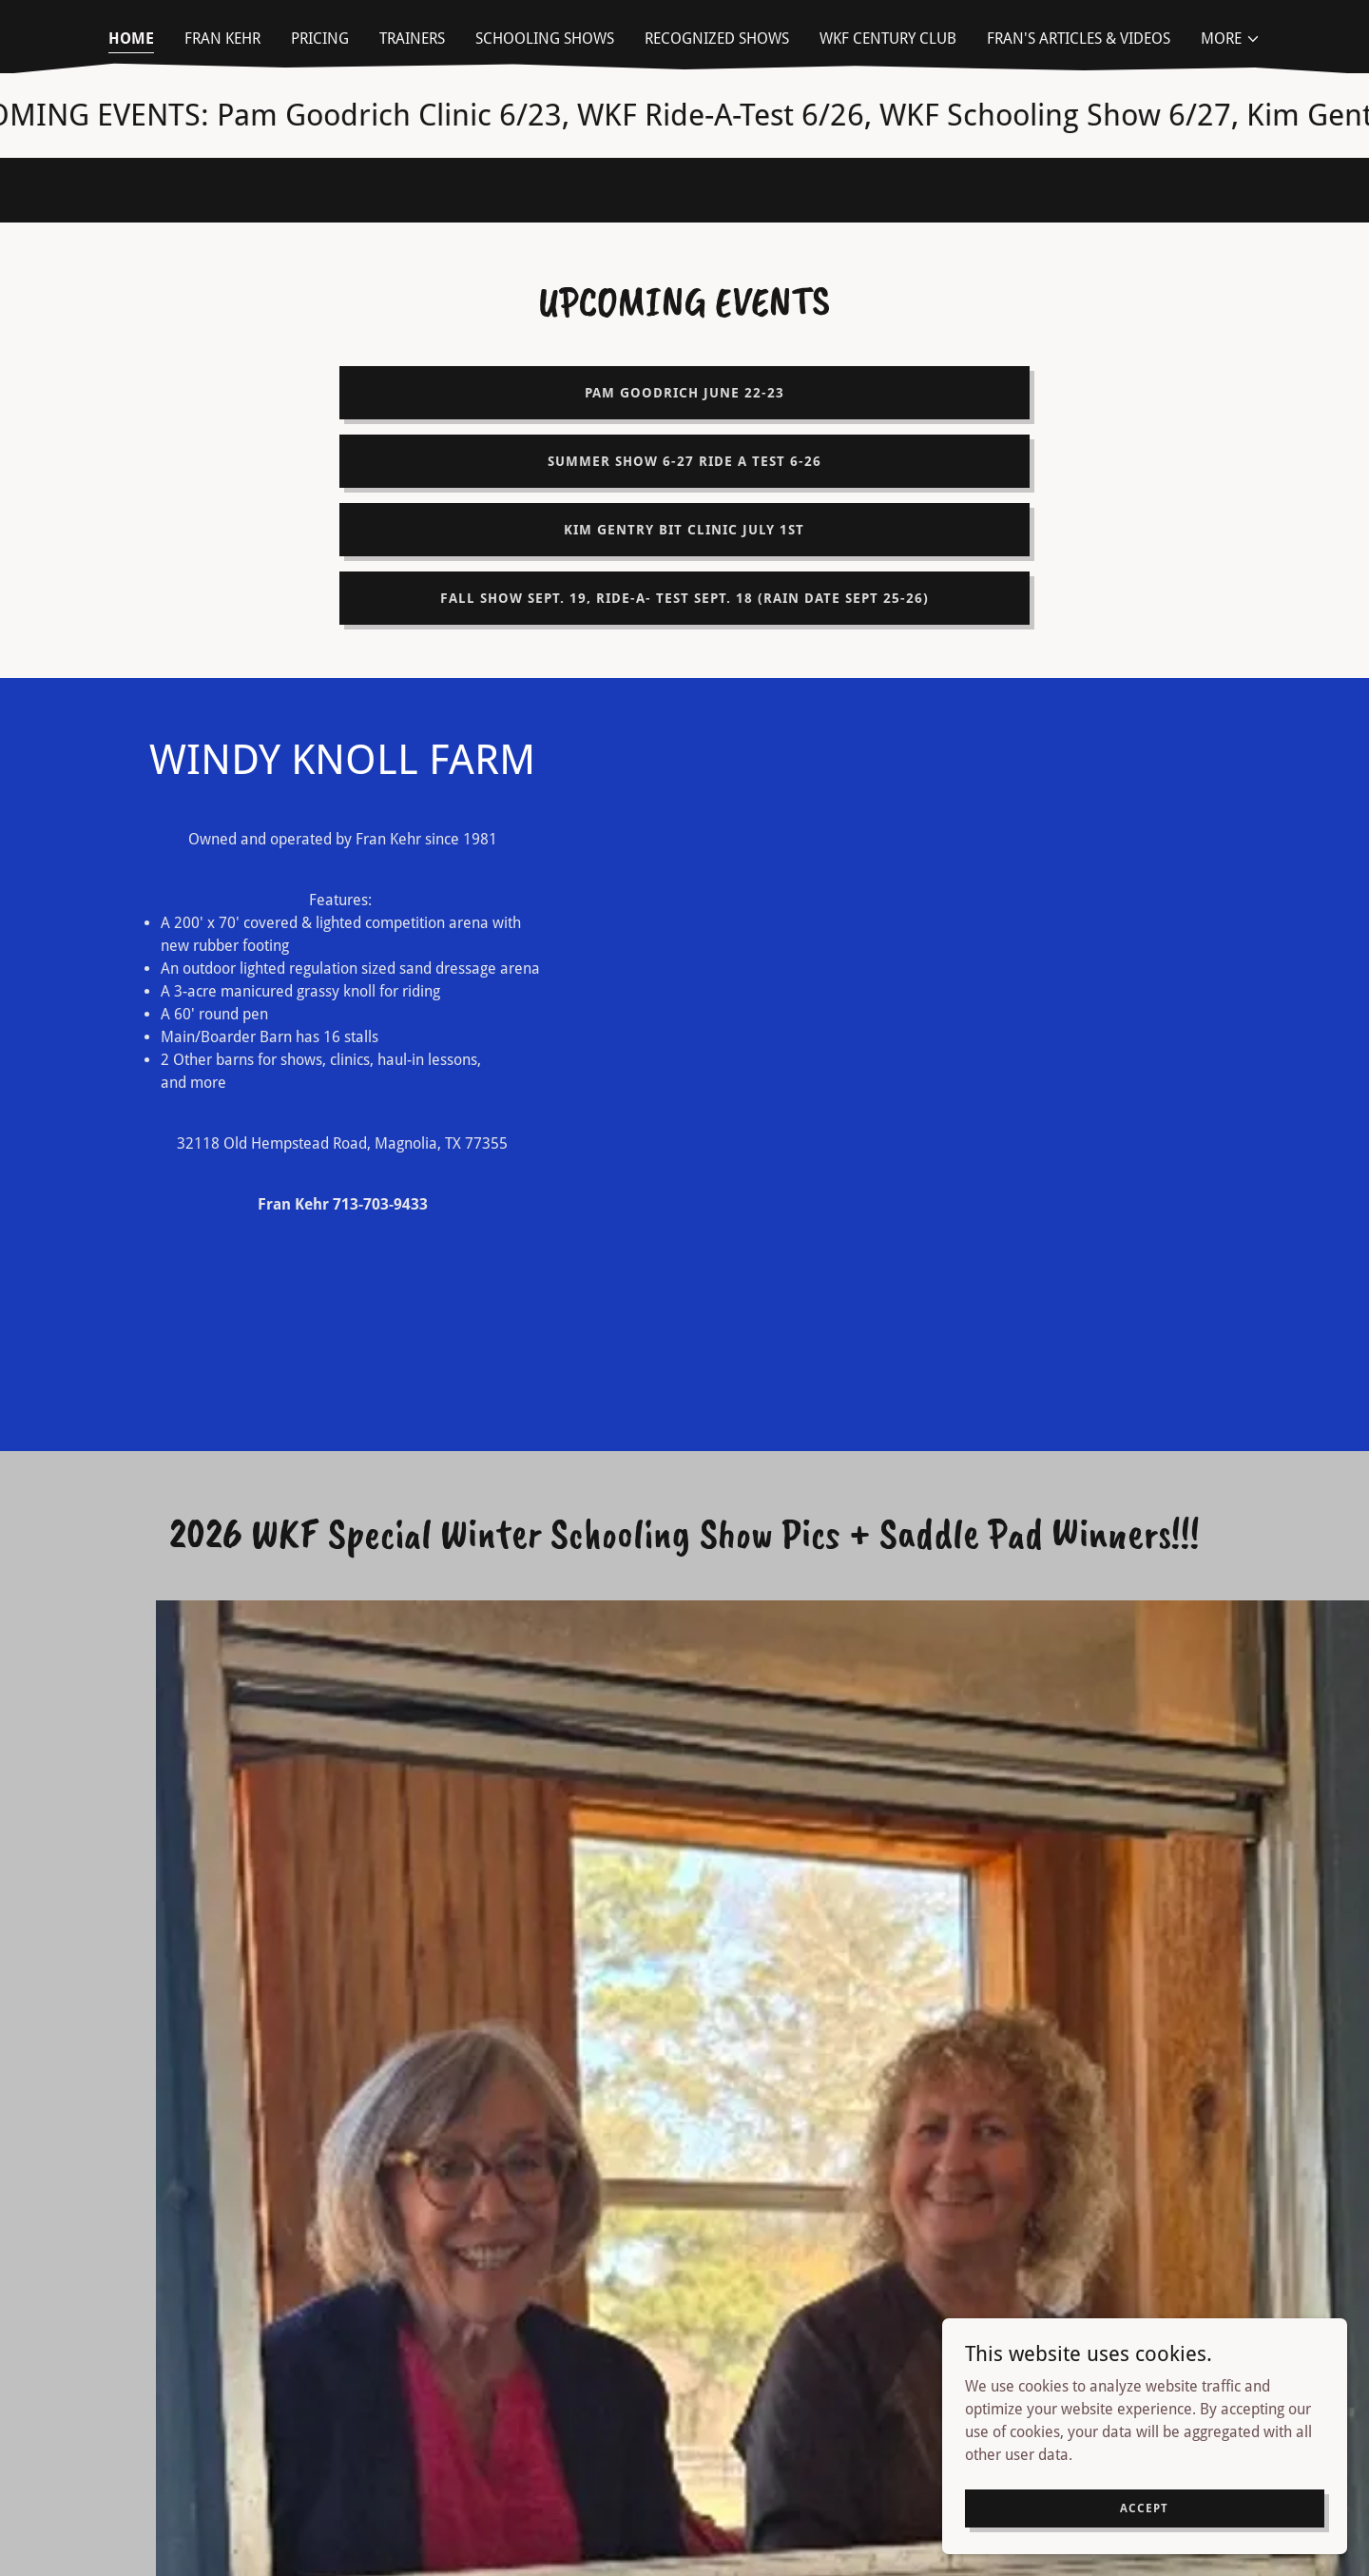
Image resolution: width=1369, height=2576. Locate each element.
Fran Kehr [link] (222, 38)
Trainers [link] (412, 38)
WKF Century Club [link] (887, 38)
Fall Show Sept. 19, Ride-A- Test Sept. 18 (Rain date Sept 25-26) (684, 598)
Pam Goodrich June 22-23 (684, 392)
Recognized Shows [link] (717, 38)
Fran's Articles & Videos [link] (1078, 38)
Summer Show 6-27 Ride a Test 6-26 (684, 461)
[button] (1231, 39)
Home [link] (131, 38)
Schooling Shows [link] (544, 38)
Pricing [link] (320, 38)
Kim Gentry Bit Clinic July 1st (684, 529)
